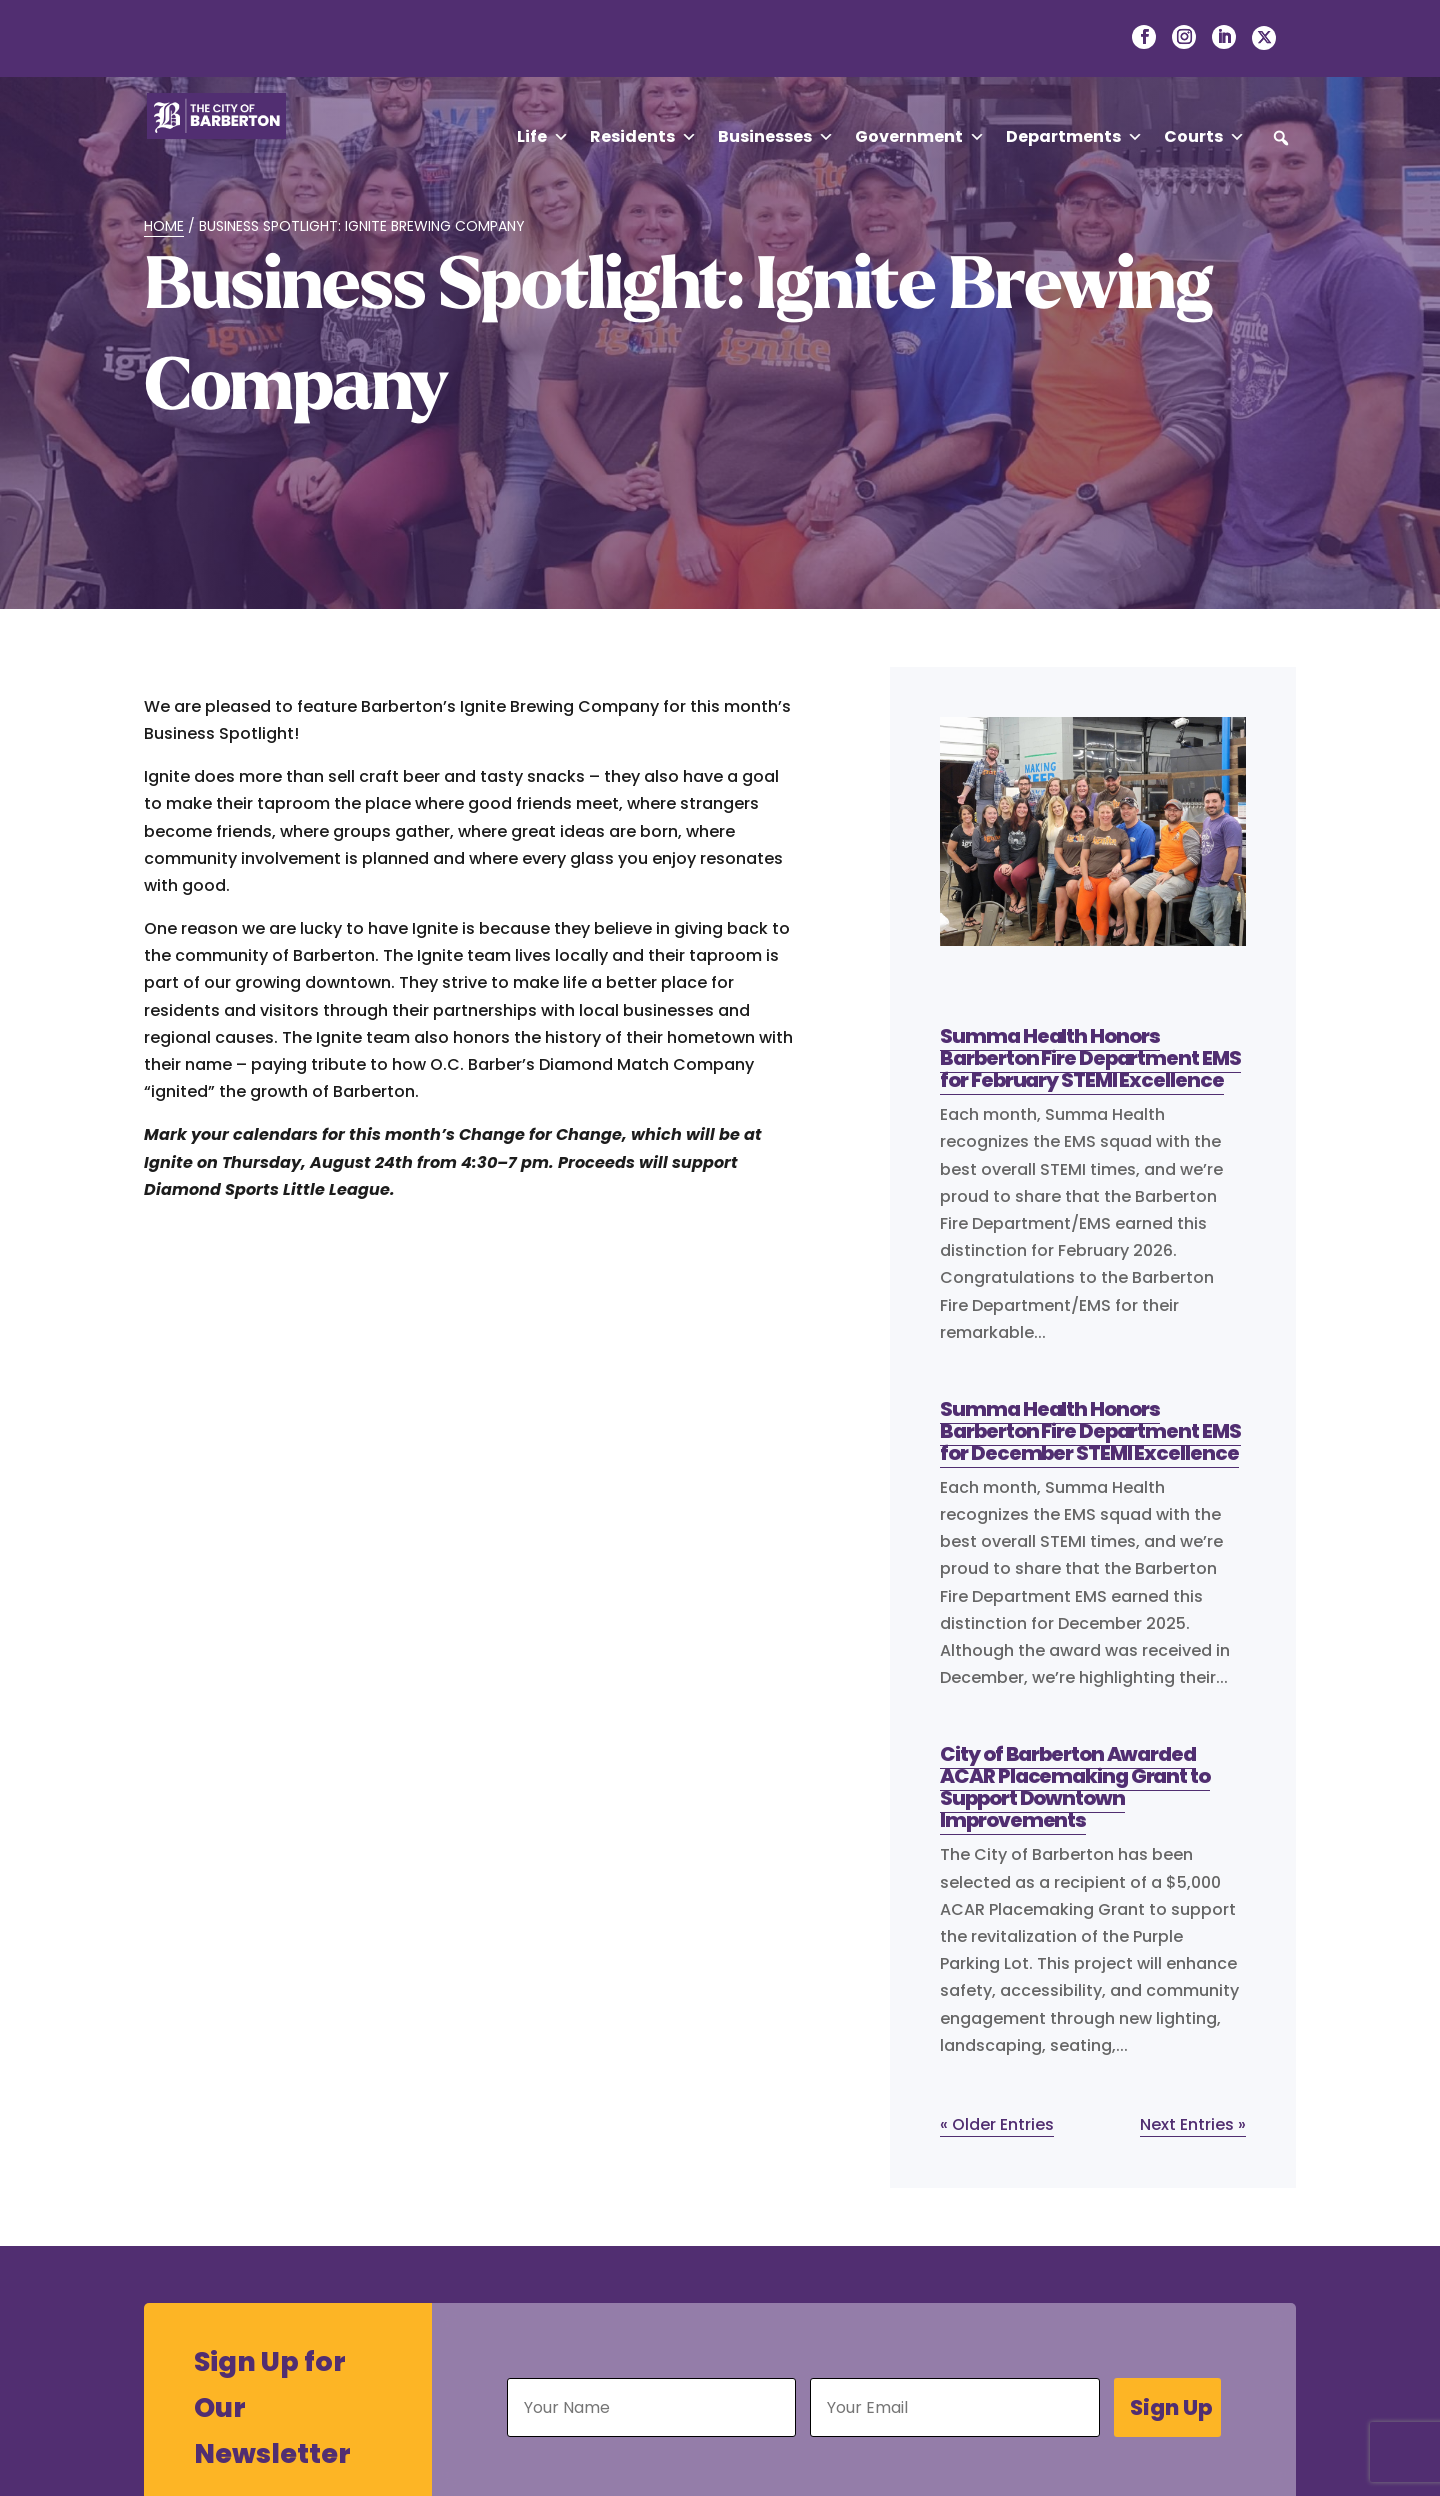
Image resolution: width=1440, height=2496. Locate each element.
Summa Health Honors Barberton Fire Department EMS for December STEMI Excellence (1090, 1431)
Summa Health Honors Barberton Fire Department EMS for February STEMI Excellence (1090, 1058)
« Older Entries (997, 2124)
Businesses (776, 137)
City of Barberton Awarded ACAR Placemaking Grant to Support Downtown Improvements (1075, 1787)
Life (543, 137)
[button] (1281, 138)
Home (164, 226)
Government (920, 137)
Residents (643, 137)
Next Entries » (1193, 2124)
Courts (1204, 137)
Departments (1074, 137)
